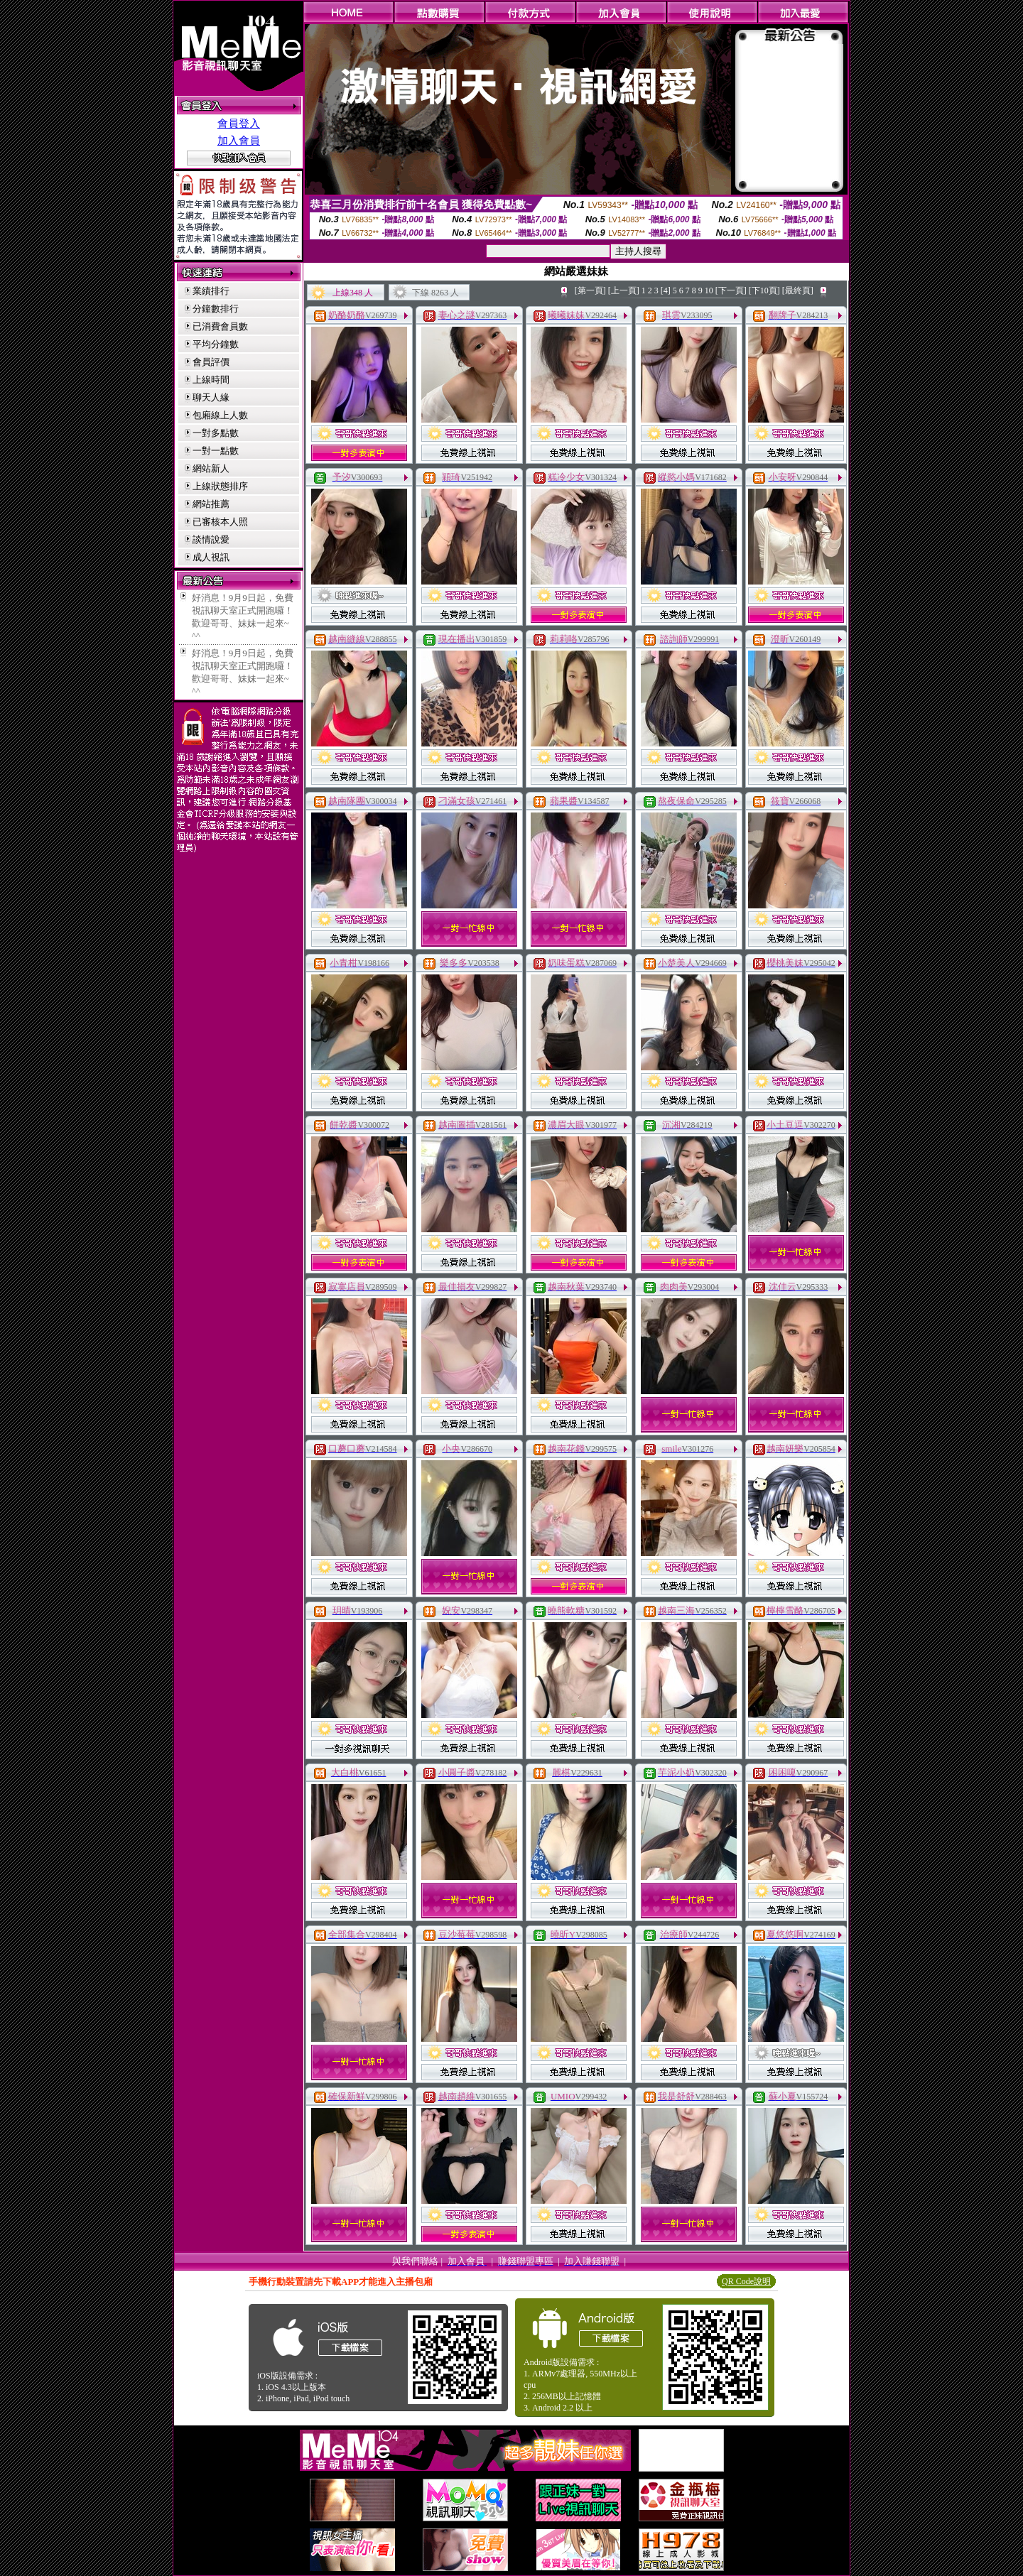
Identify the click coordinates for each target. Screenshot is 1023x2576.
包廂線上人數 (220, 415)
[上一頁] (623, 290)
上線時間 (211, 379)
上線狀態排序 (220, 486)
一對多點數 (216, 433)
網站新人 (211, 468)
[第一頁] (590, 290)
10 (709, 290)
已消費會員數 (220, 326)
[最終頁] (797, 290)
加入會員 (238, 140)
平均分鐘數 (216, 344)
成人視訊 (211, 557)
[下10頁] (764, 290)
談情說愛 (211, 539)
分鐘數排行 (216, 308)
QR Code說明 (746, 2281)
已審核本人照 (220, 521)
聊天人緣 (211, 397)
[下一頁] (731, 290)
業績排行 (211, 291)
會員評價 (211, 362)
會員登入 (238, 123)
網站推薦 (211, 504)
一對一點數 (216, 450)
